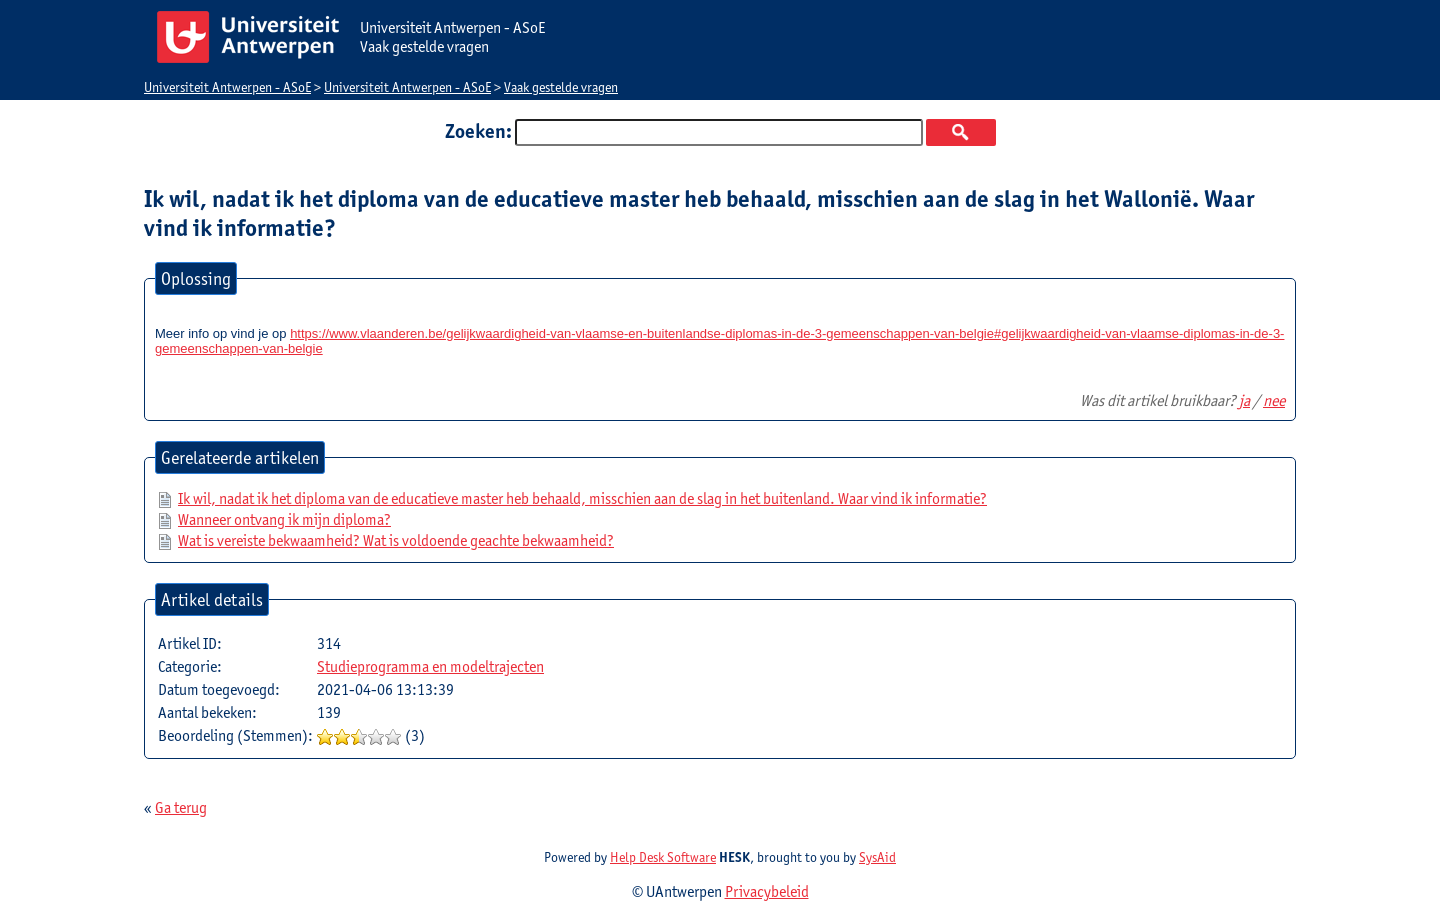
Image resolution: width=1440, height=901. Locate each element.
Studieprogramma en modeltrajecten (430, 666)
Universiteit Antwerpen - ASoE (227, 87)
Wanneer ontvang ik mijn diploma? (284, 519)
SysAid (877, 857)
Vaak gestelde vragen (561, 87)
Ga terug (181, 807)
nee (1274, 400)
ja (1244, 400)
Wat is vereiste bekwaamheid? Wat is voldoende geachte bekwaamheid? (396, 540)
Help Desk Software (663, 857)
